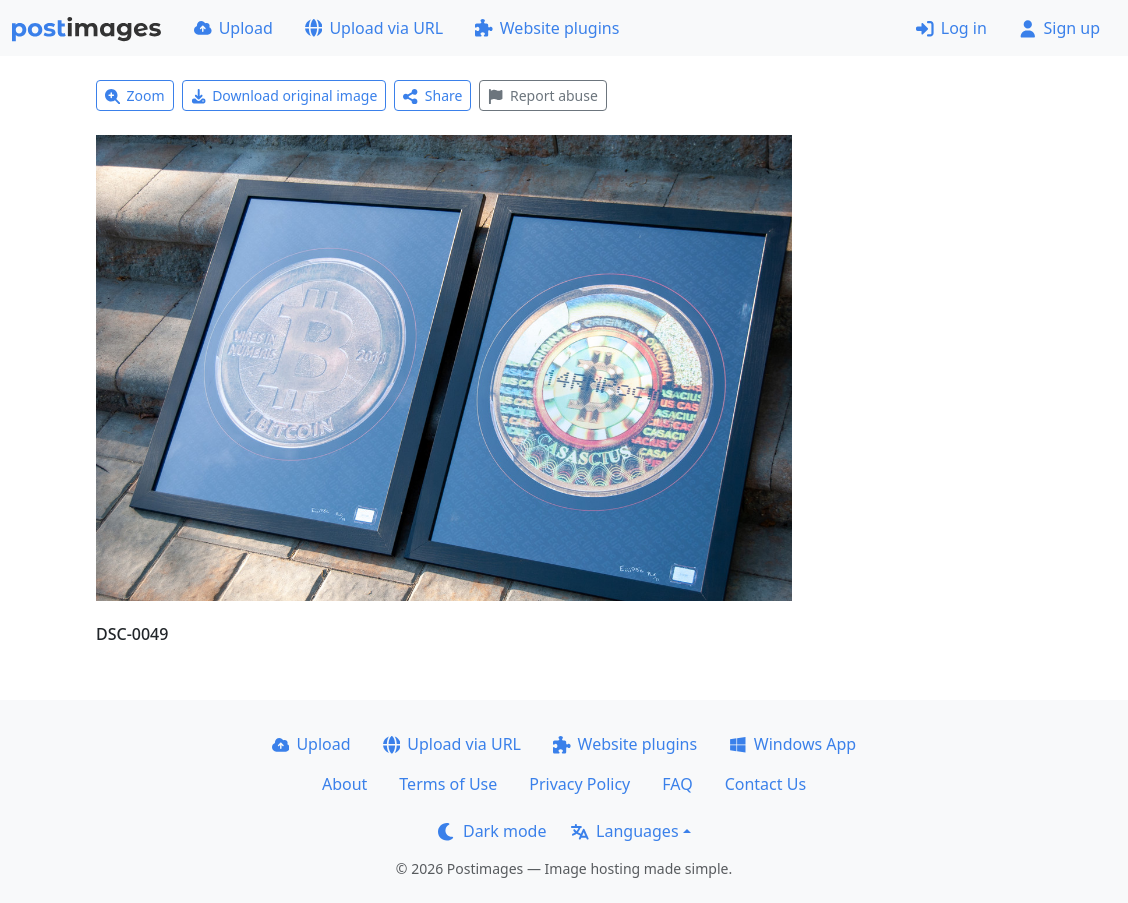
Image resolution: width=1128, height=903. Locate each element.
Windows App (792, 744)
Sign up (1059, 28)
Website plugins (547, 28)
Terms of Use (448, 784)
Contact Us (765, 784)
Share (432, 95)
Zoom (135, 95)
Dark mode (492, 831)
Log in (951, 28)
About (344, 784)
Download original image (284, 95)
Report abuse (542, 95)
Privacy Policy (579, 784)
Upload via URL (374, 28)
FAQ (677, 784)
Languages (624, 831)
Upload (233, 28)
